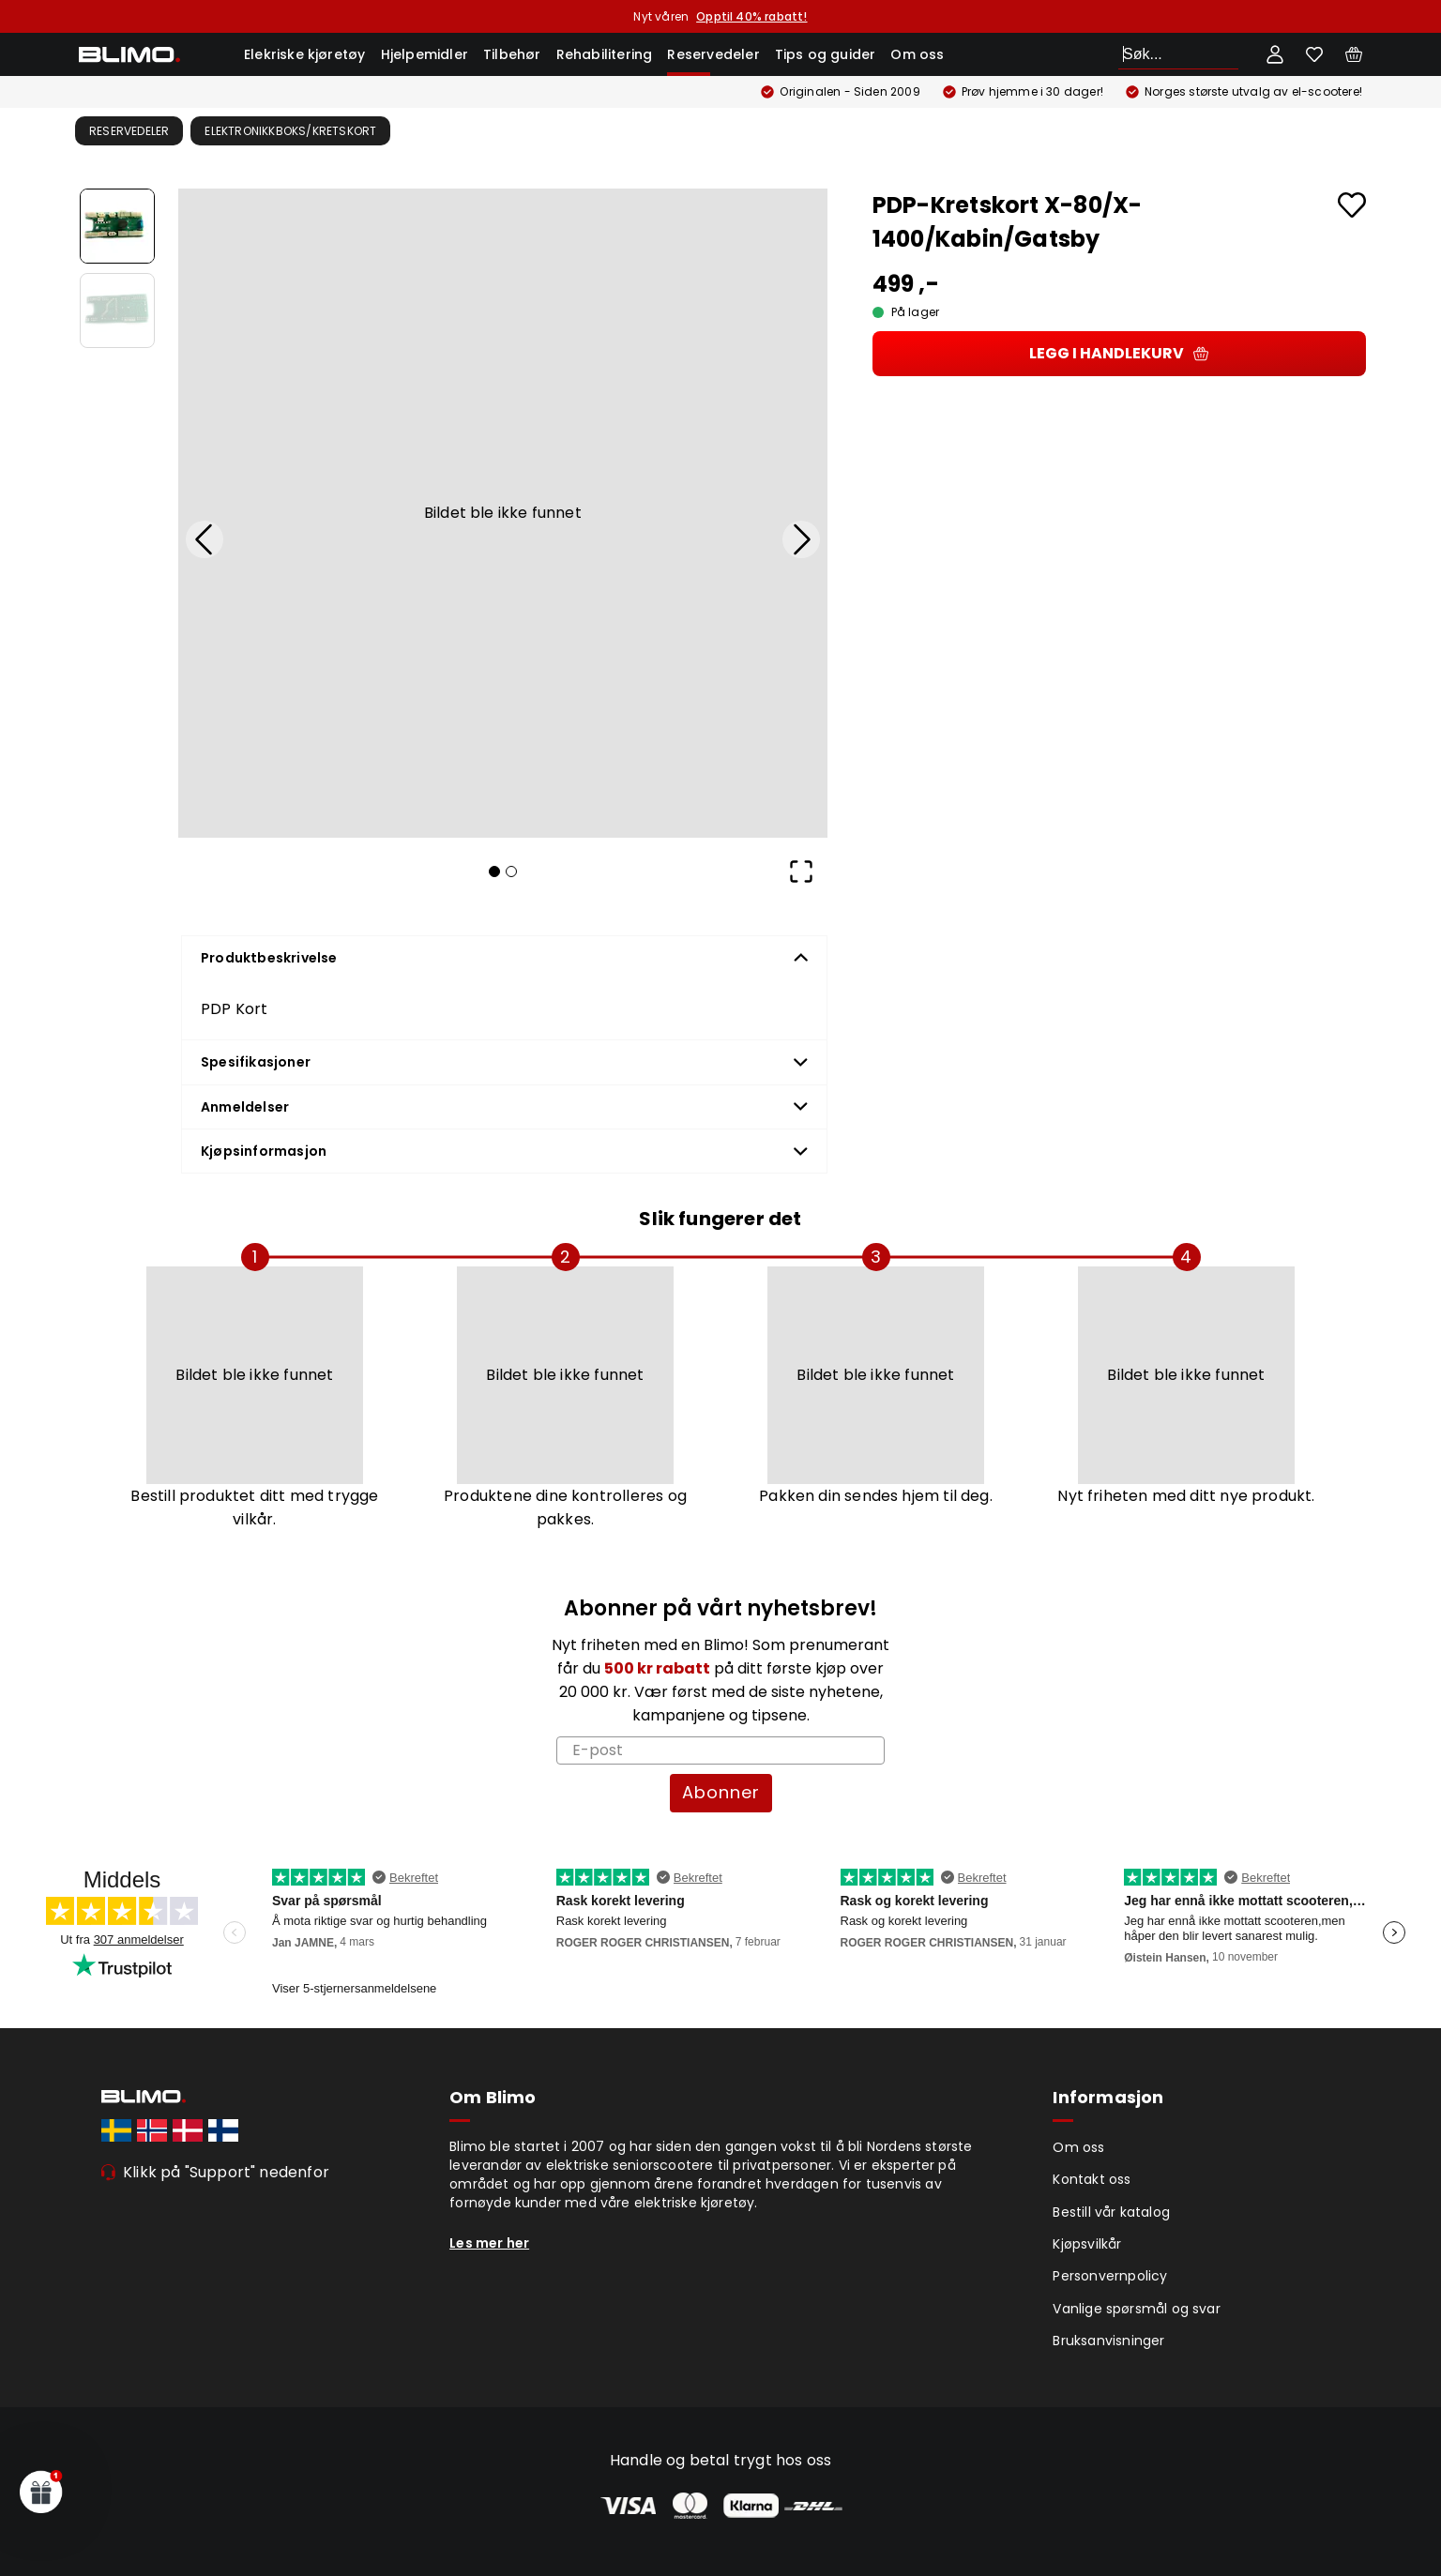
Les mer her (489, 2243)
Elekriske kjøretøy (305, 54)
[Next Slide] (801, 539)
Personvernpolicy (1110, 2275)
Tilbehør (512, 54)
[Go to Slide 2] (117, 310)
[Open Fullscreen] (801, 871)
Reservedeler (713, 54)
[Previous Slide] (204, 539)
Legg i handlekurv (1118, 353)
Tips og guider (825, 54)
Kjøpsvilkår (1087, 2244)
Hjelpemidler (424, 54)
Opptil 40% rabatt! (751, 16)
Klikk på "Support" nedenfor (226, 2172)
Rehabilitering (604, 54)
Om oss (917, 54)
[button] (502, 513)
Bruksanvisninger (1108, 2340)
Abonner (721, 1792)
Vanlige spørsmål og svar (1137, 2308)
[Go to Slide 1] (117, 226)
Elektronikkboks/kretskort (290, 131)
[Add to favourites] (1352, 205)
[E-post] (720, 1750)
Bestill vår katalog (1111, 2212)
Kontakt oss (1091, 2179)
